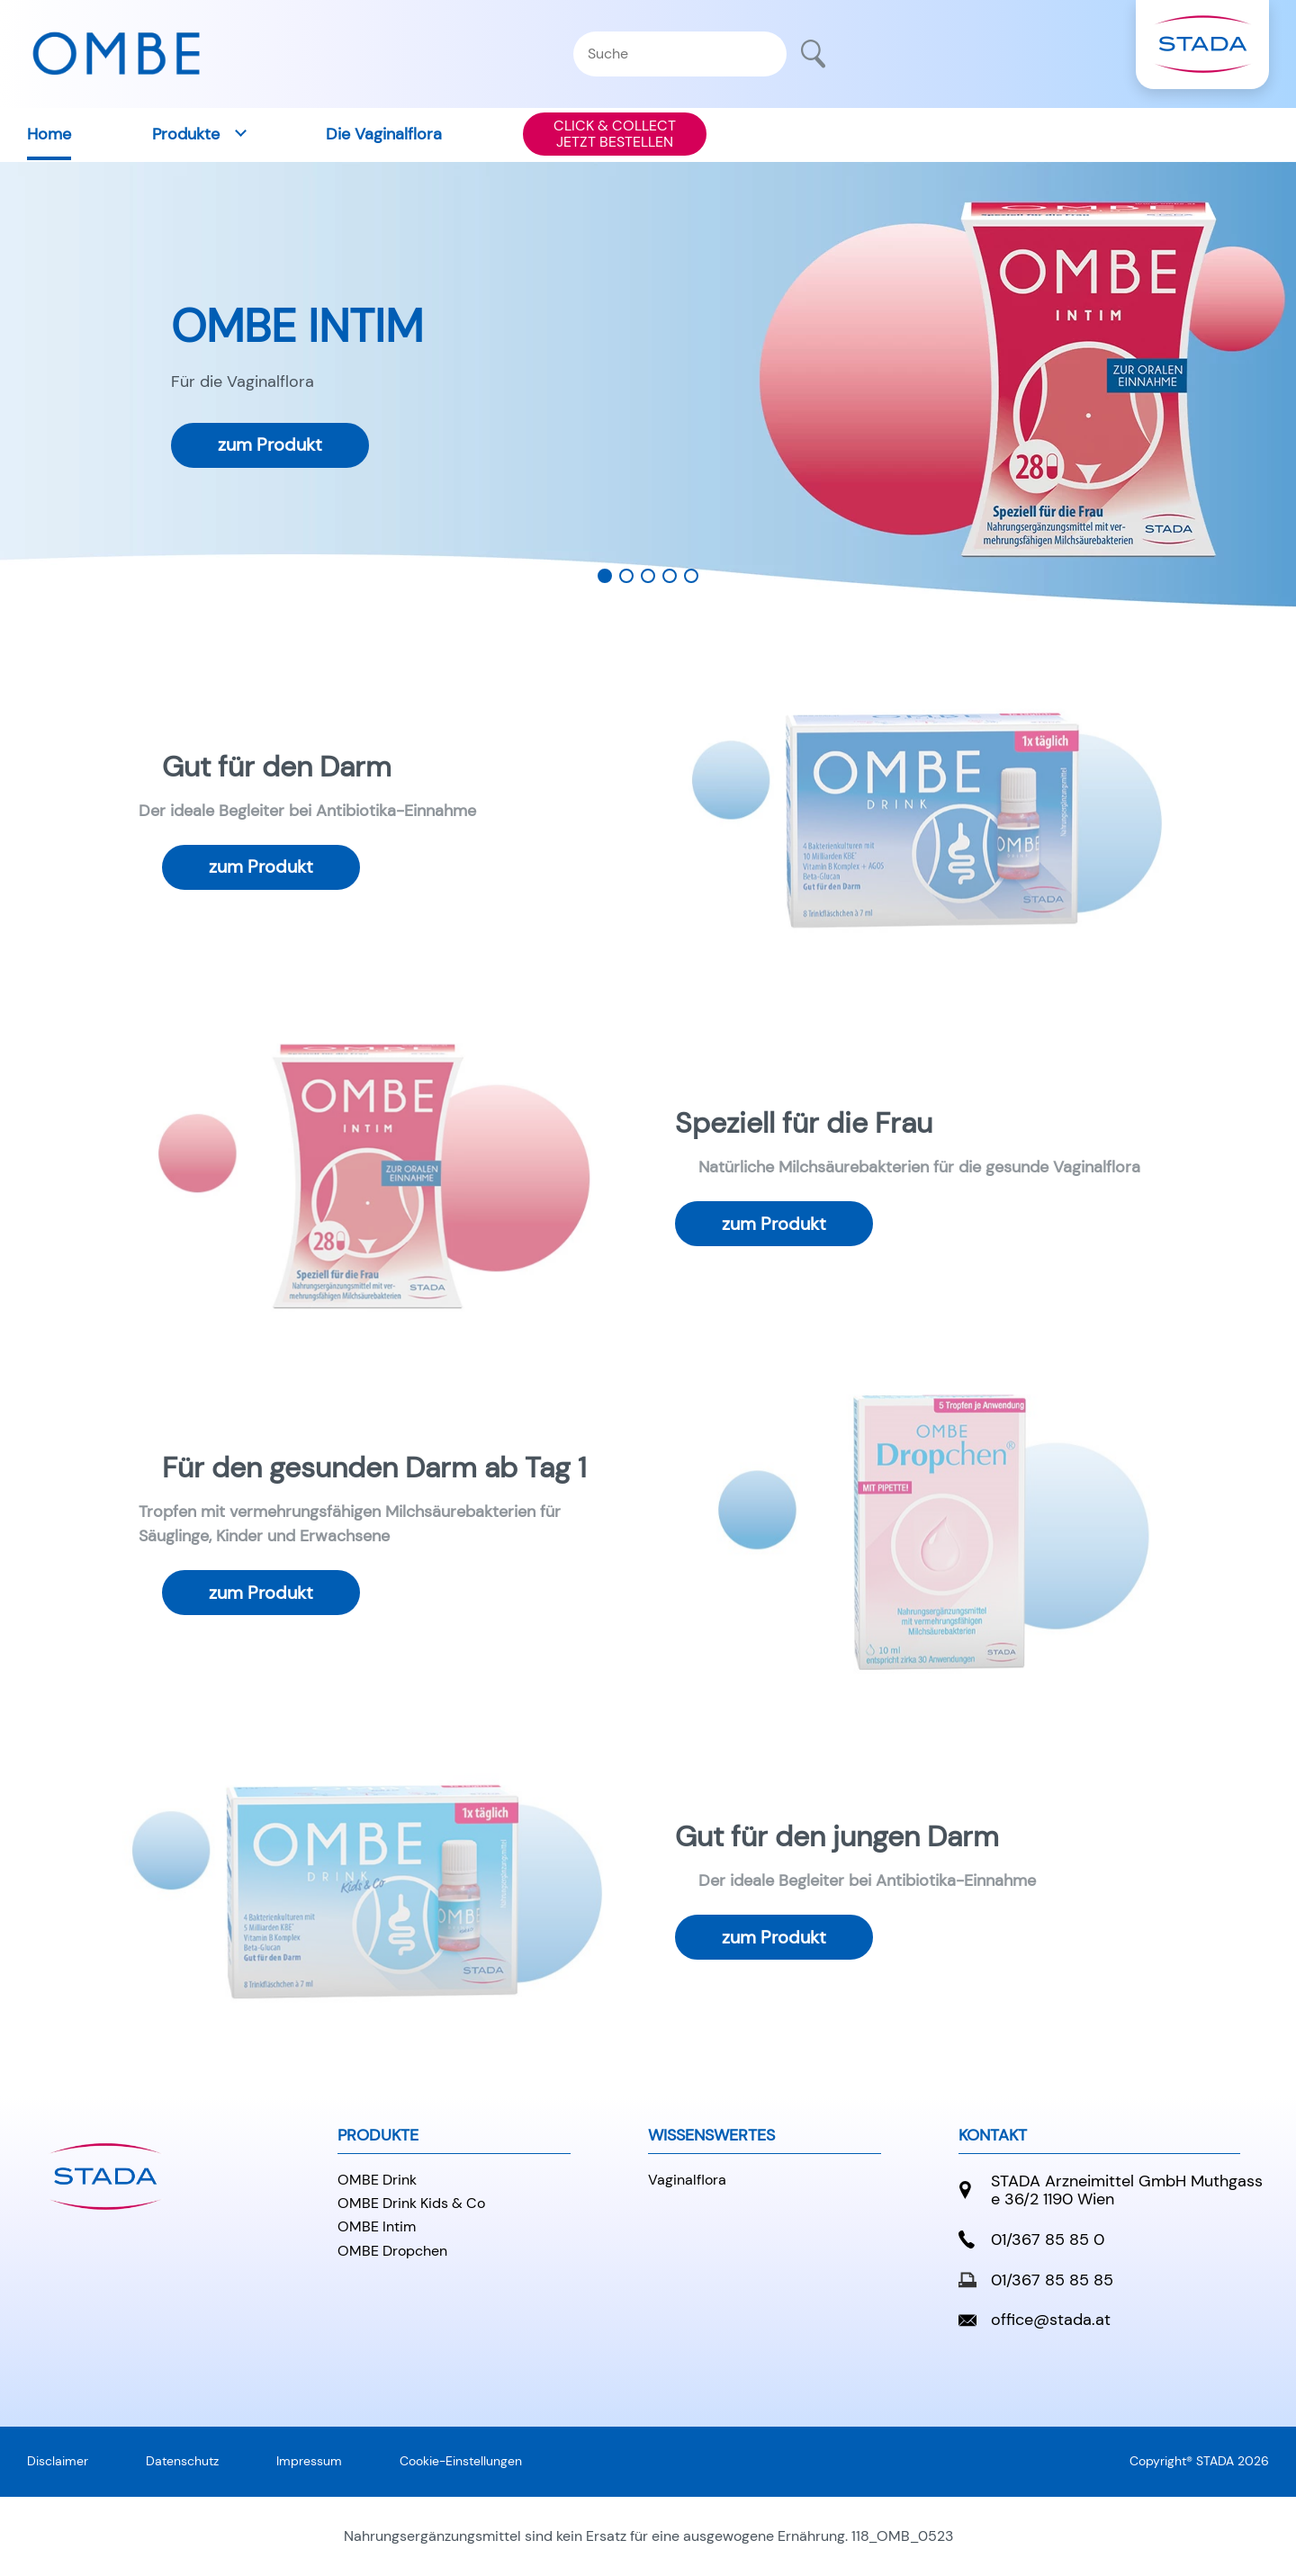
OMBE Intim (377, 2226)
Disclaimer (57, 2461)
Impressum (309, 2461)
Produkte (186, 134)
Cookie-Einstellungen (461, 2461)
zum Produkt (270, 445)
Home (49, 134)
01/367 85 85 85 (1035, 2280)
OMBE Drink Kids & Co (411, 2203)
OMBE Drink (377, 2179)
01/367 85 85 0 (1031, 2239)
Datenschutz (182, 2461)
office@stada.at (1034, 2320)
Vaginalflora (687, 2179)
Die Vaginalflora (384, 134)
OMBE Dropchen (392, 2250)
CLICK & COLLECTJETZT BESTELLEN (615, 133)
